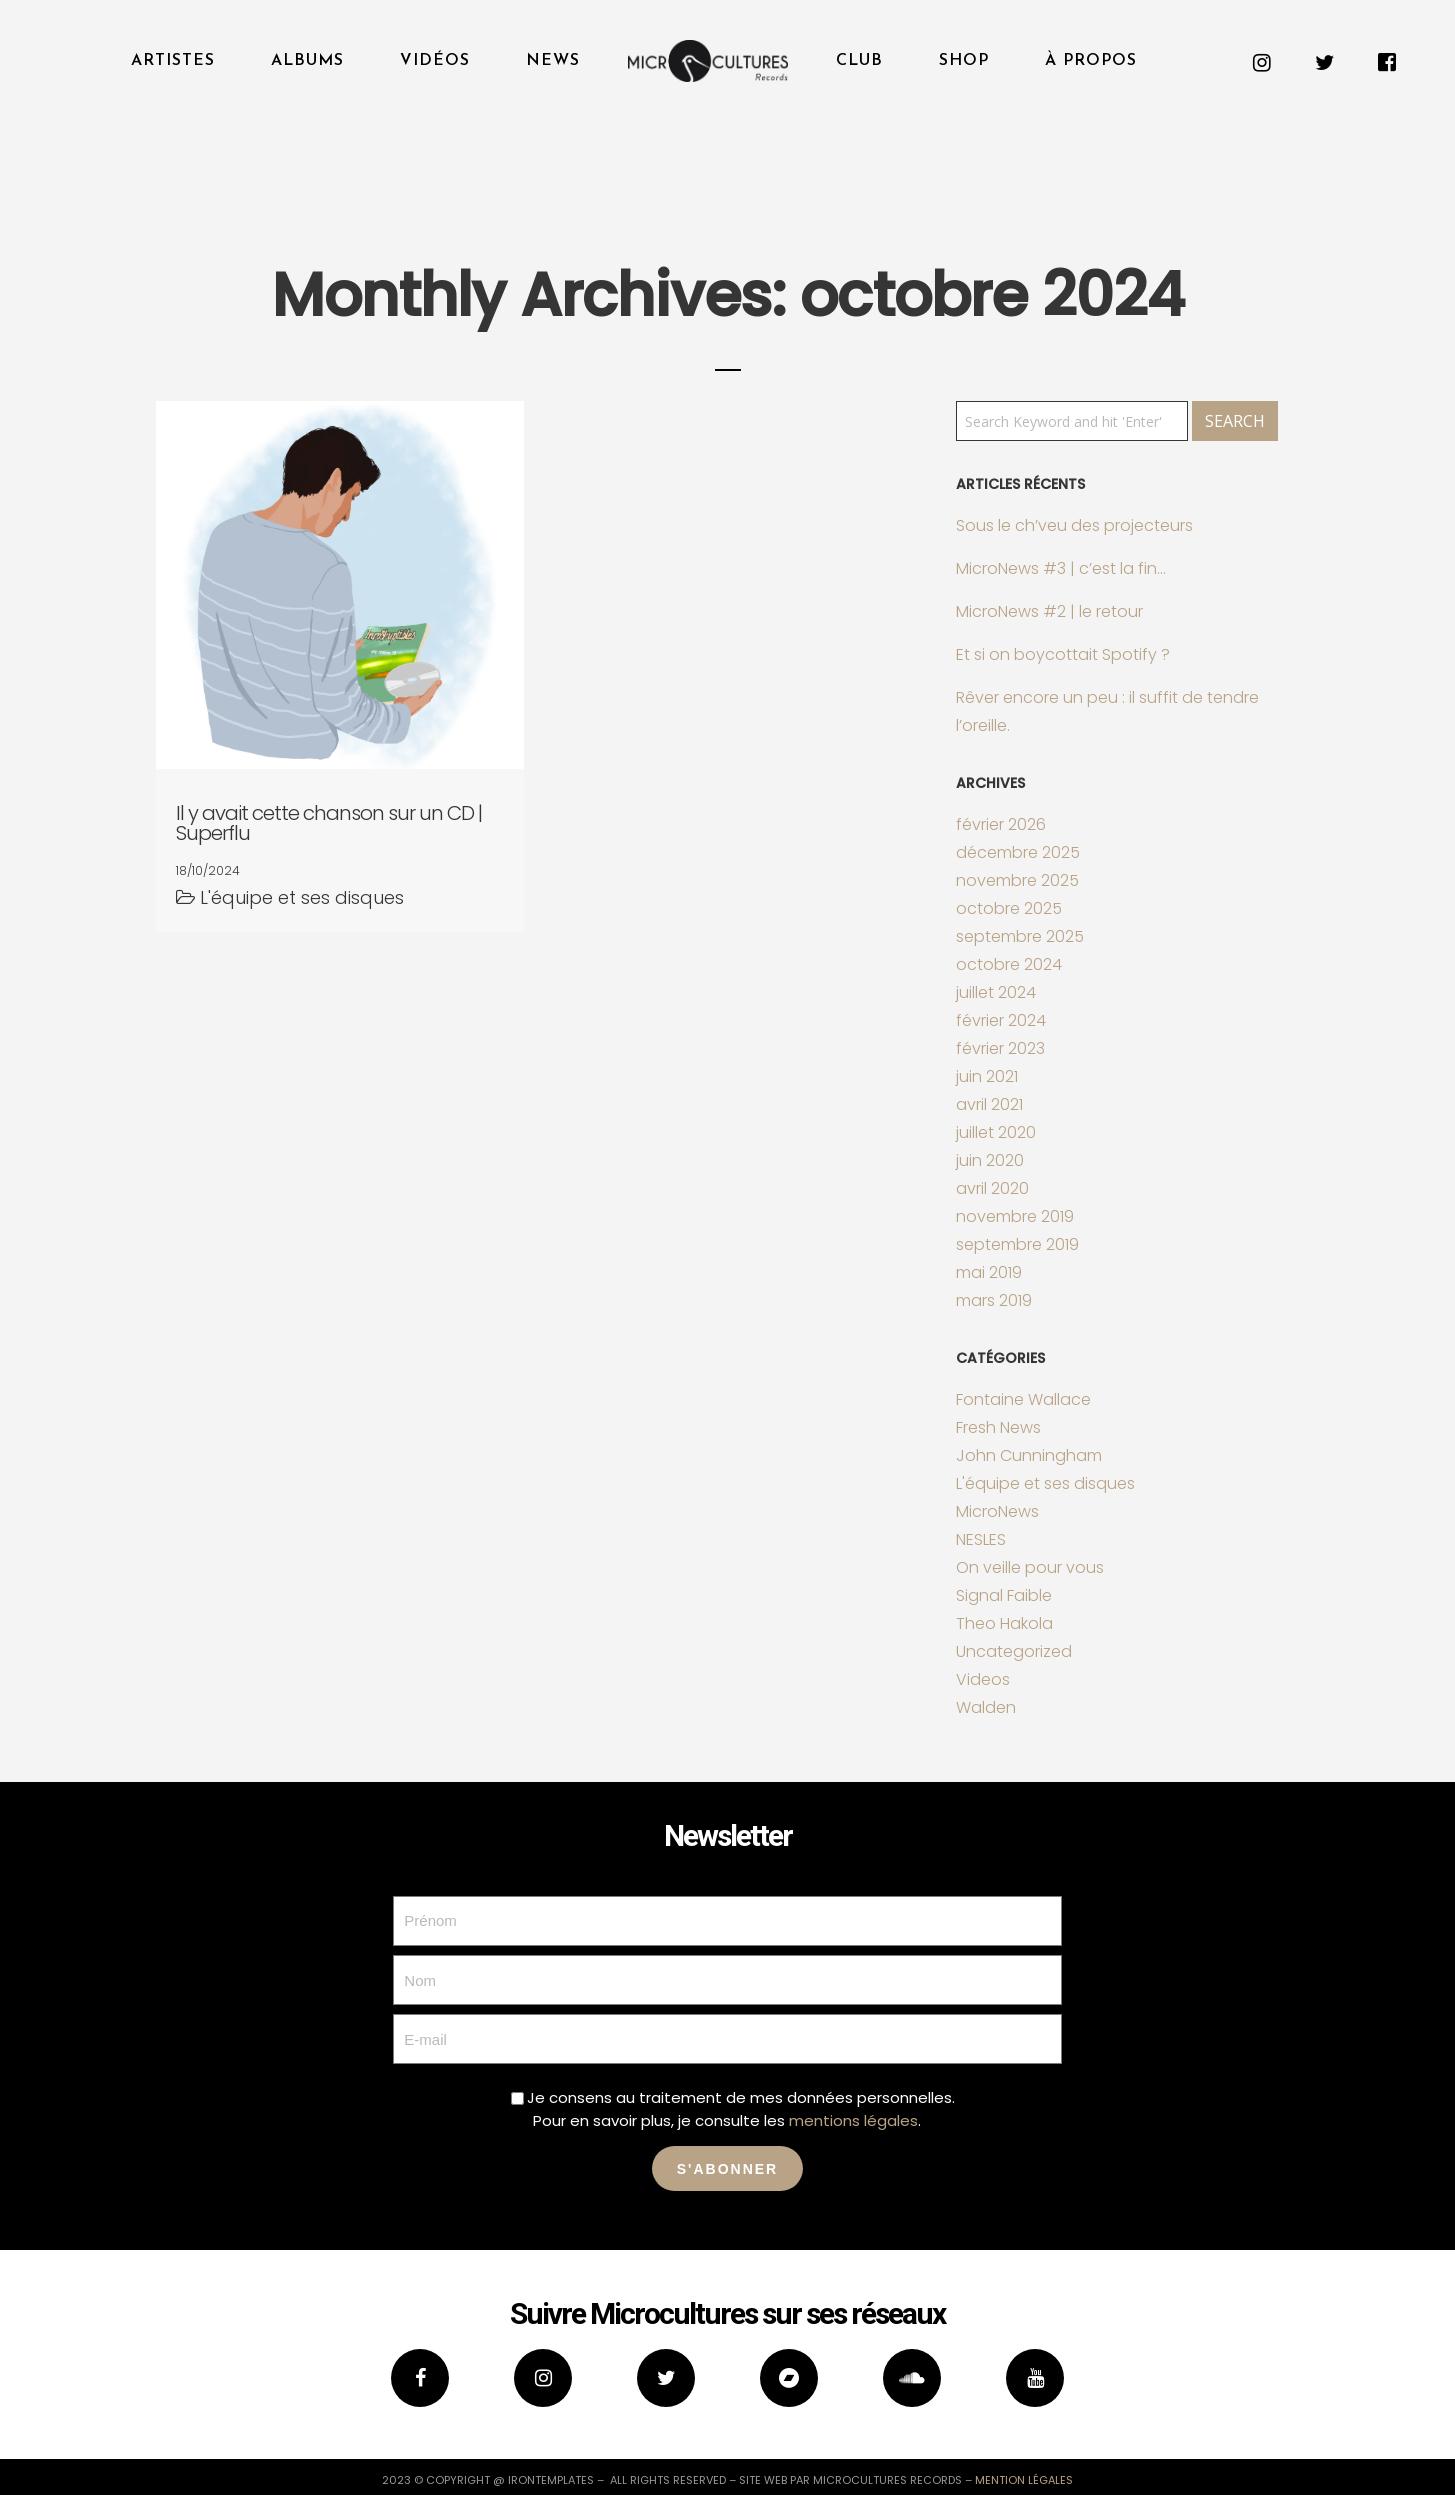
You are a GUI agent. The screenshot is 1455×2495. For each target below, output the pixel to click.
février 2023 (1000, 1048)
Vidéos (435, 61)
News (553, 61)
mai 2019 (989, 1272)
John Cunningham (1029, 1455)
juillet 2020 (996, 1132)
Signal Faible (1004, 1595)
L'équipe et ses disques (1045, 1483)
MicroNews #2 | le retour (1049, 611)
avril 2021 (989, 1104)
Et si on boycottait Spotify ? (1063, 654)
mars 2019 (994, 1300)
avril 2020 (992, 1188)
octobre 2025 (1009, 908)
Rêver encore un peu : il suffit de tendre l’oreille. (1107, 711)
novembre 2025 (1017, 880)
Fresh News (998, 1427)
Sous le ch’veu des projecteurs (1074, 525)
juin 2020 (990, 1160)
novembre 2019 (1015, 1216)
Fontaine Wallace (1023, 1399)
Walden (986, 1707)
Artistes (173, 61)
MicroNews (997, 1511)
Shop (964, 61)
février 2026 (1001, 824)
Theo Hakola (1004, 1623)
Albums (307, 61)
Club (859, 61)
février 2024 (1001, 1020)
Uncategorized (1014, 1651)
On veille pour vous (1030, 1567)
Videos (983, 1679)
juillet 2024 (996, 992)
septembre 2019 (1017, 1244)
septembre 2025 (1020, 936)
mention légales (1024, 2480)
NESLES (981, 1539)
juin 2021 (987, 1076)
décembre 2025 (1018, 852)
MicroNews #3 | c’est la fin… (1061, 568)
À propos (1091, 61)
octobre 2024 (1009, 964)
